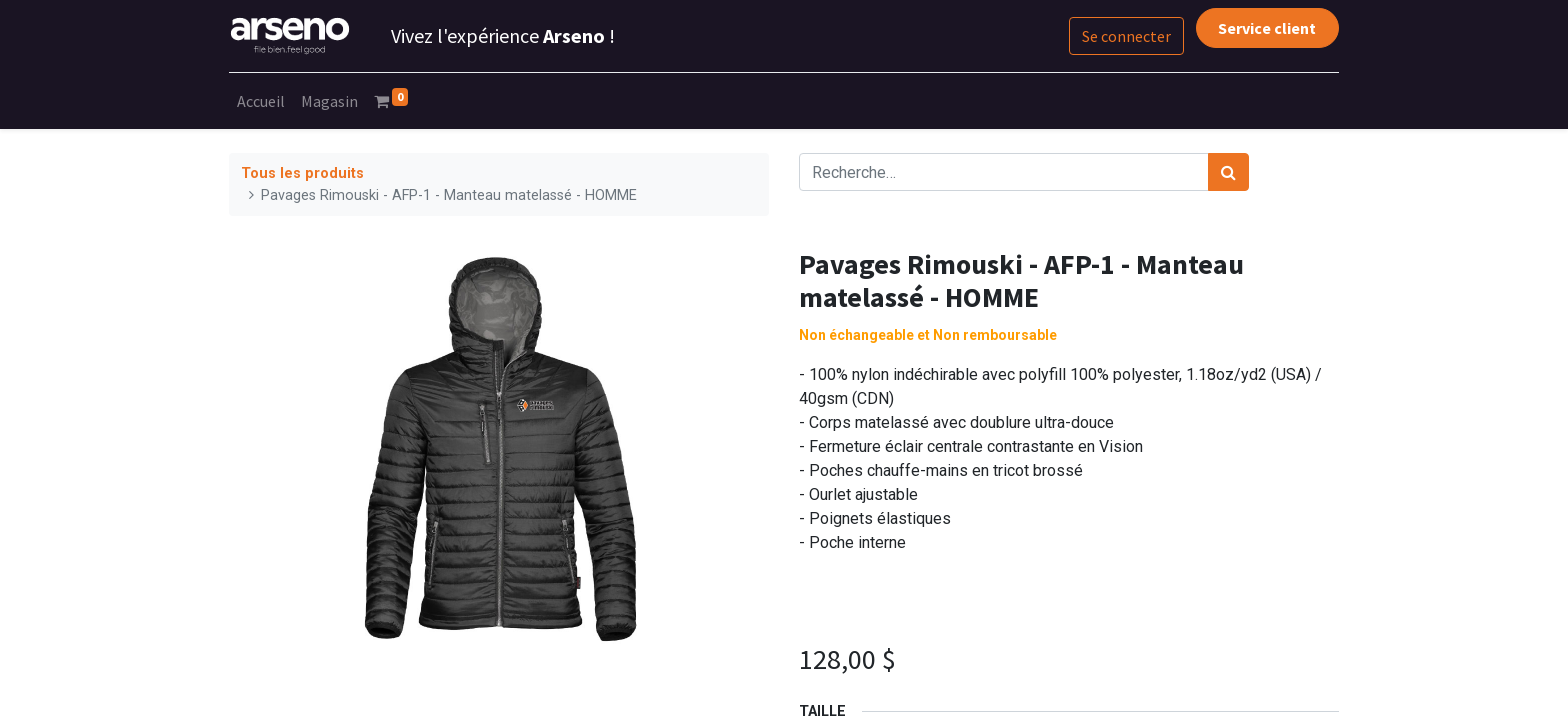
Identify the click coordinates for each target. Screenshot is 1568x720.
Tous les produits (302, 173)
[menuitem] (261, 101)
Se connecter (1126, 36)
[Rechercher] (1228, 172)
